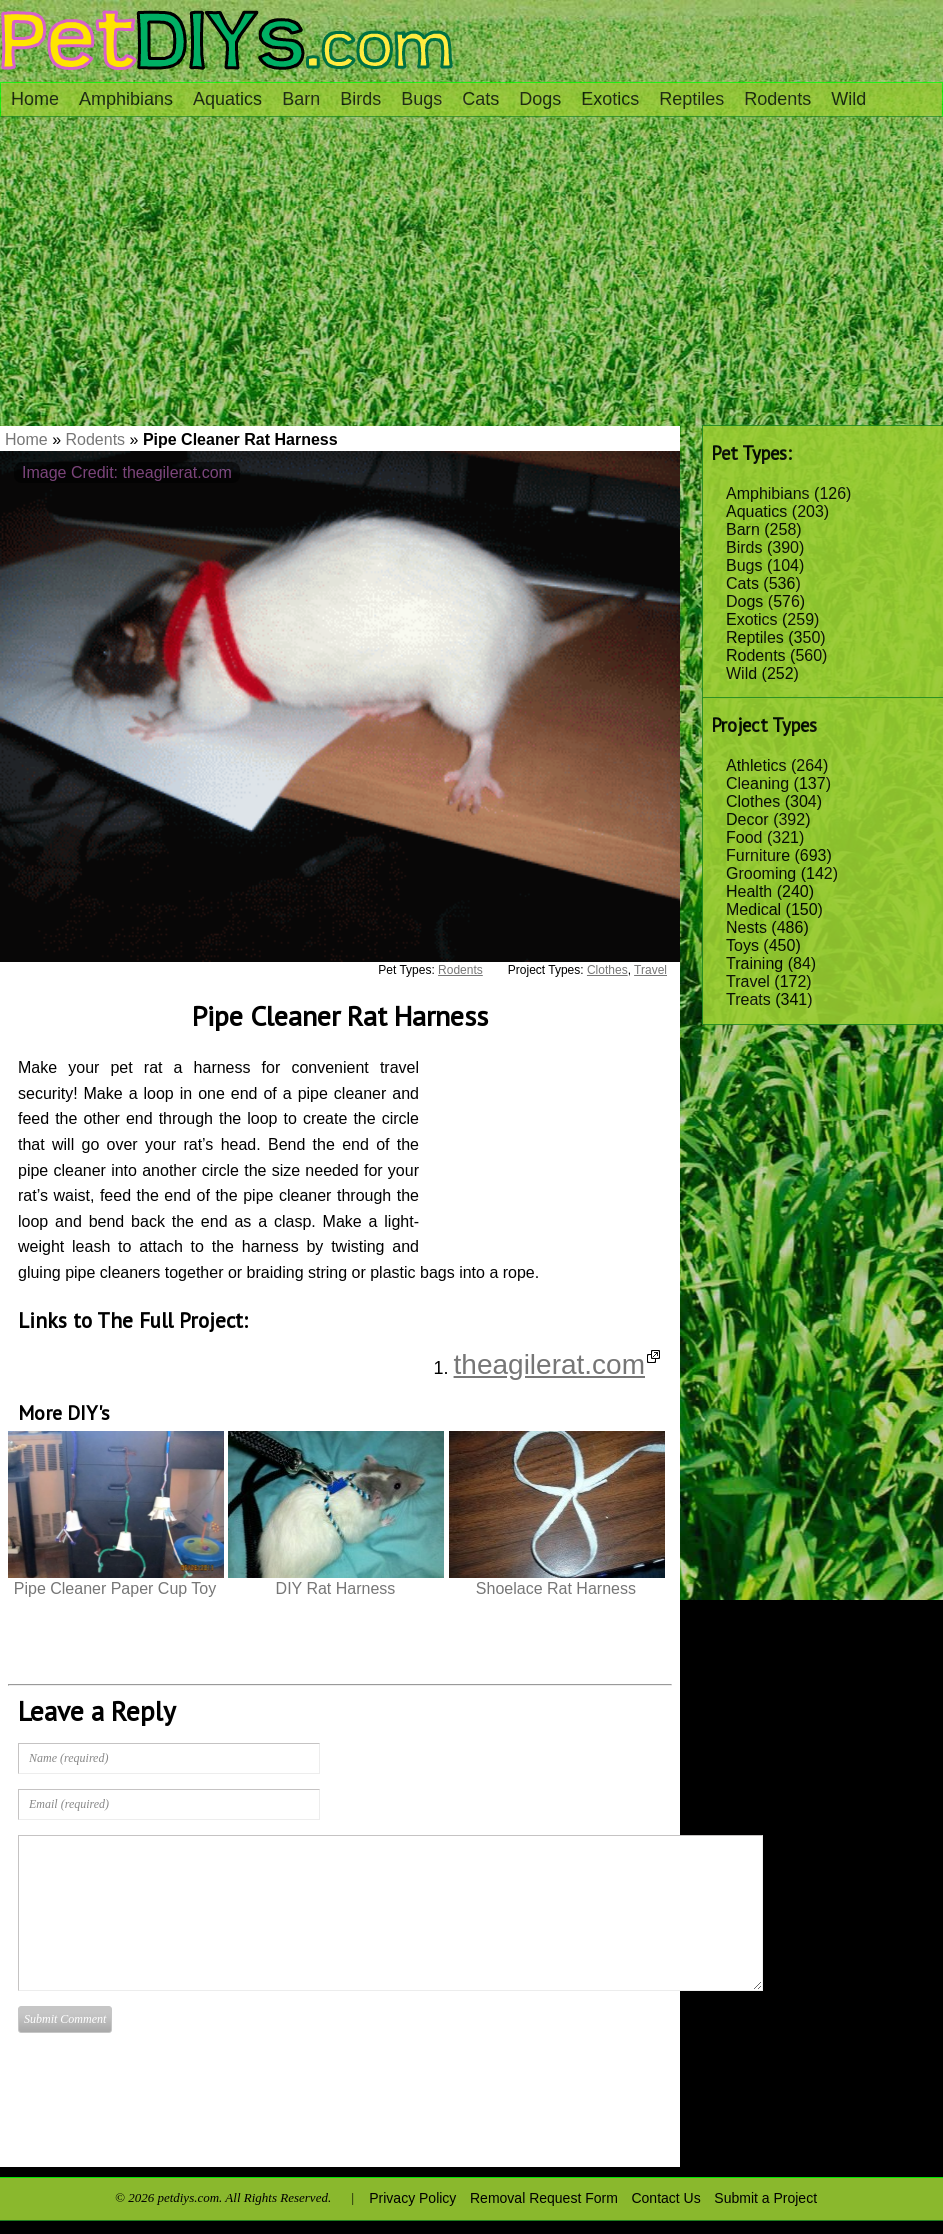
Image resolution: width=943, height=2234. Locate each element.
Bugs (421, 99)
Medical (753, 909)
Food (744, 837)
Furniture (758, 855)
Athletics (756, 765)
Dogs (540, 99)
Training (754, 963)
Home (35, 99)
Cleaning (757, 783)
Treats (748, 999)
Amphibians (126, 99)
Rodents (777, 99)
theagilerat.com (557, 1364)
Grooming (761, 873)
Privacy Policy (412, 2198)
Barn (301, 99)
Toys (742, 945)
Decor (747, 819)
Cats (480, 99)
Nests (746, 927)
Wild (848, 99)
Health (749, 891)
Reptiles (691, 99)
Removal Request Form (544, 2198)
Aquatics (227, 99)
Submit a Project (765, 2198)
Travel (748, 981)
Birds (360, 99)
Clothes (753, 801)
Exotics (610, 99)
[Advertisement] (471, 276)
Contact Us (665, 2198)
